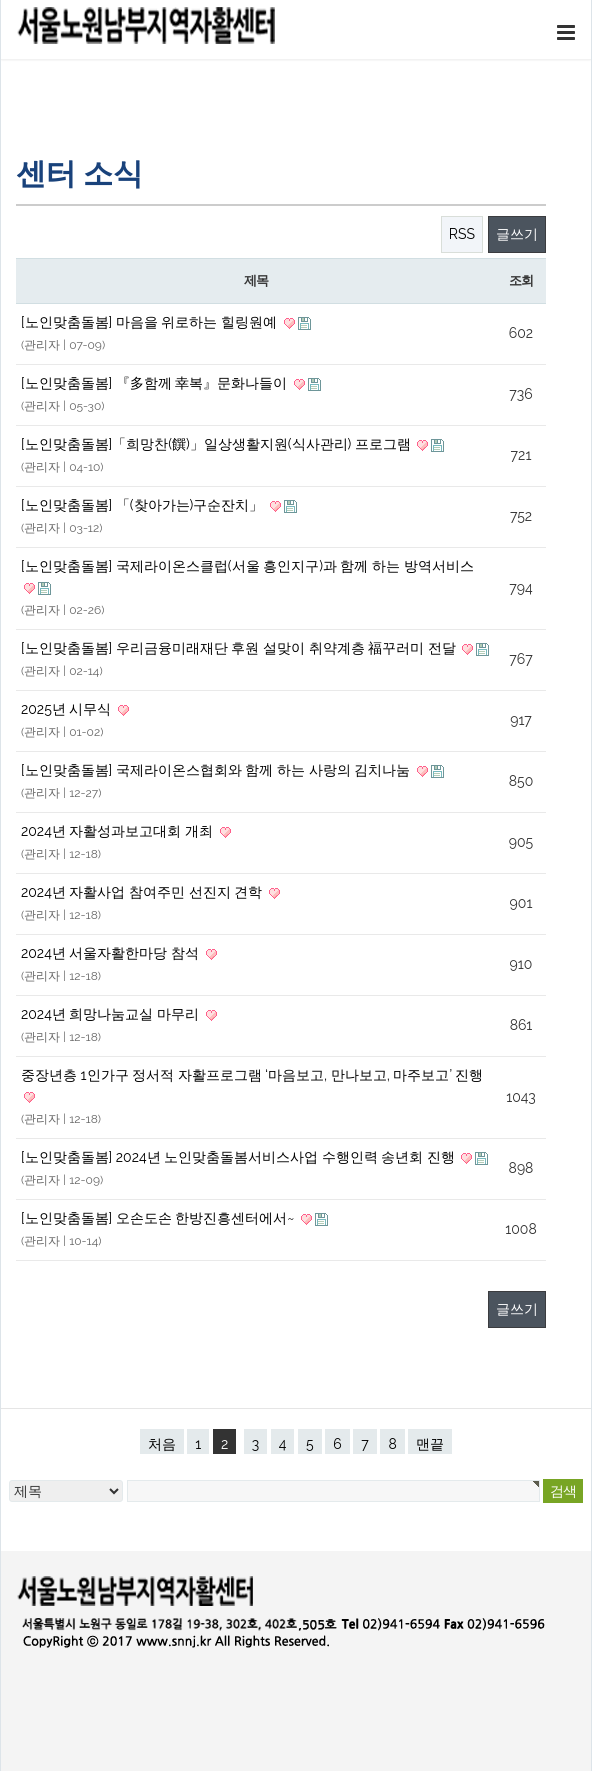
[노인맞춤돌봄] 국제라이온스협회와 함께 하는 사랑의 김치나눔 (217, 770)
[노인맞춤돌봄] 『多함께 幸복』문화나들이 (156, 383)
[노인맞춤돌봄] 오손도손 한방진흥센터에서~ (159, 1218)
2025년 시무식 (68, 709)
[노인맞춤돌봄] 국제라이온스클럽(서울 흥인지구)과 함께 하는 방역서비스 (247, 566)
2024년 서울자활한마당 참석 (112, 953)
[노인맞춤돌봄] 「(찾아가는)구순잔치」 (144, 505)
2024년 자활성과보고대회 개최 (119, 831)
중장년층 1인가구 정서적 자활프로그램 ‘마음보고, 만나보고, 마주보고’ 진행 (252, 1075)
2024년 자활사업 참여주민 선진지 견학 (143, 892)
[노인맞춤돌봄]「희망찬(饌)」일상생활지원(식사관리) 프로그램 (217, 444)
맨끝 (430, 1444)
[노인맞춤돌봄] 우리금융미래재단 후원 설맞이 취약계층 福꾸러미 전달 (240, 648)
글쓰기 (517, 234)
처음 (162, 1444)
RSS (462, 234)
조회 (520, 280)
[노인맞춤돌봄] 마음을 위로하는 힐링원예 (151, 322)
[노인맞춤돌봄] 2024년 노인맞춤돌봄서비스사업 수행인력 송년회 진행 (239, 1157)
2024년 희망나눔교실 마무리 (112, 1014)
